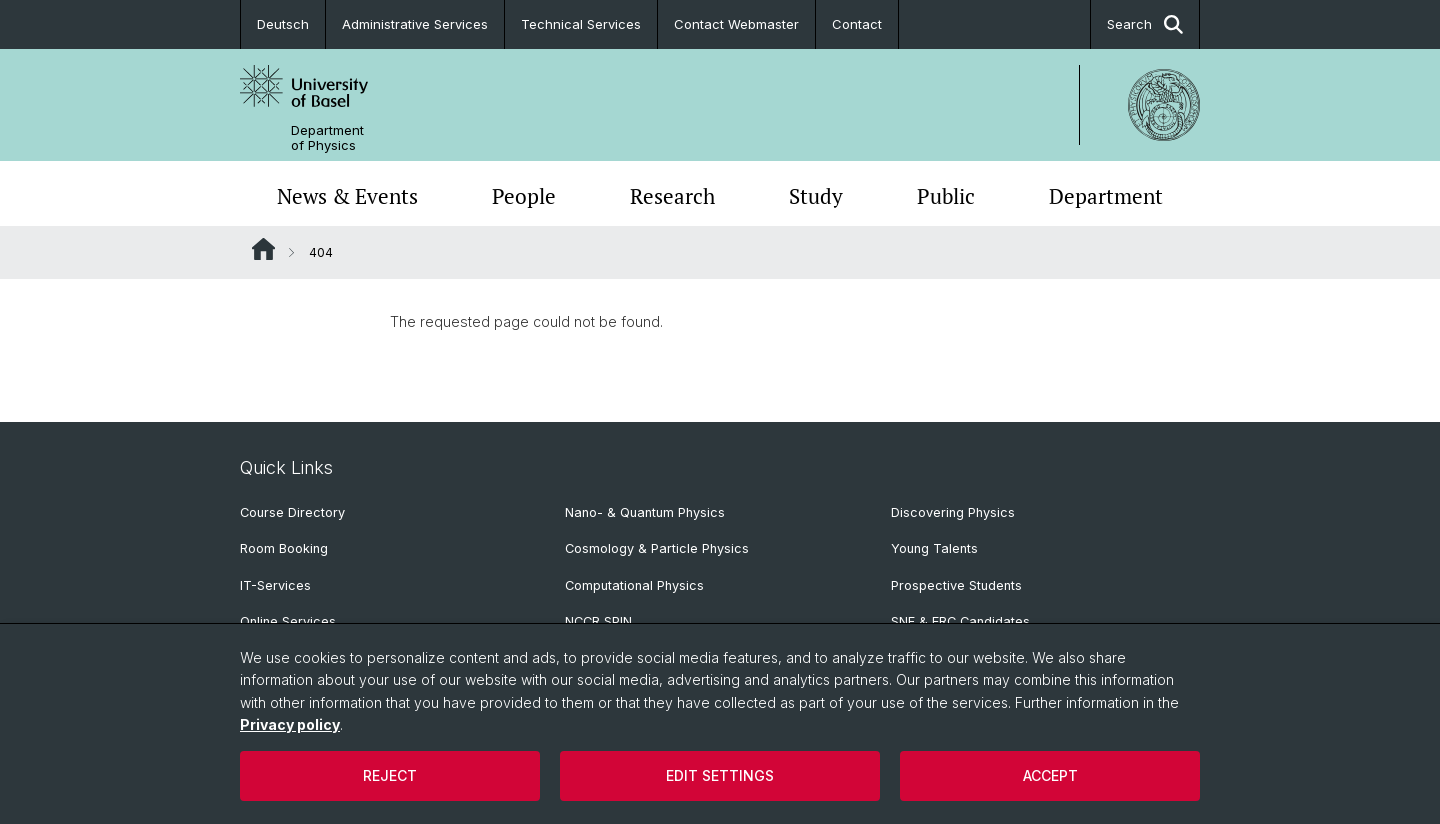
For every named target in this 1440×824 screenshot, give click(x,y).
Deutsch (283, 24)
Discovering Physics (953, 512)
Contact (857, 24)
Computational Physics (634, 585)
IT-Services (275, 585)
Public (946, 196)
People (524, 196)
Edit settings (720, 775)
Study (816, 196)
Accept (1050, 775)
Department (1106, 196)
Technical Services (581, 24)
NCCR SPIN (598, 621)
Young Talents (934, 548)
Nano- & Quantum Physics (645, 512)
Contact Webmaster (736, 24)
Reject (390, 775)
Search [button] (1145, 24)
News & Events (347, 196)
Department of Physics (327, 138)
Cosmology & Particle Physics (657, 548)
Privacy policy (290, 724)
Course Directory (292, 512)
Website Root (263, 249)
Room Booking (284, 548)
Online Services (288, 621)
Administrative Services (415, 24)
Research (672, 196)
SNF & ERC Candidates (960, 621)
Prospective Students (956, 585)
